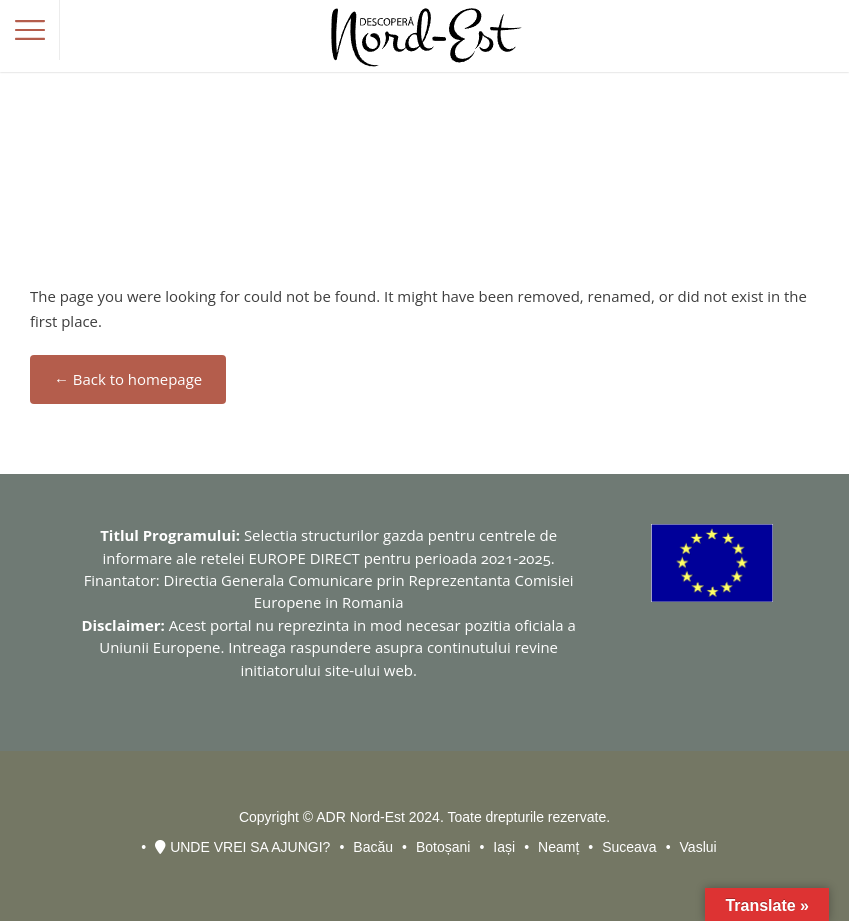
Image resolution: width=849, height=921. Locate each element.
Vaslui (698, 847)
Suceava (629, 847)
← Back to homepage (128, 379)
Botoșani (443, 847)
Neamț (558, 847)
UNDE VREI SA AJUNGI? (242, 847)
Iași (504, 847)
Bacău (373, 847)
